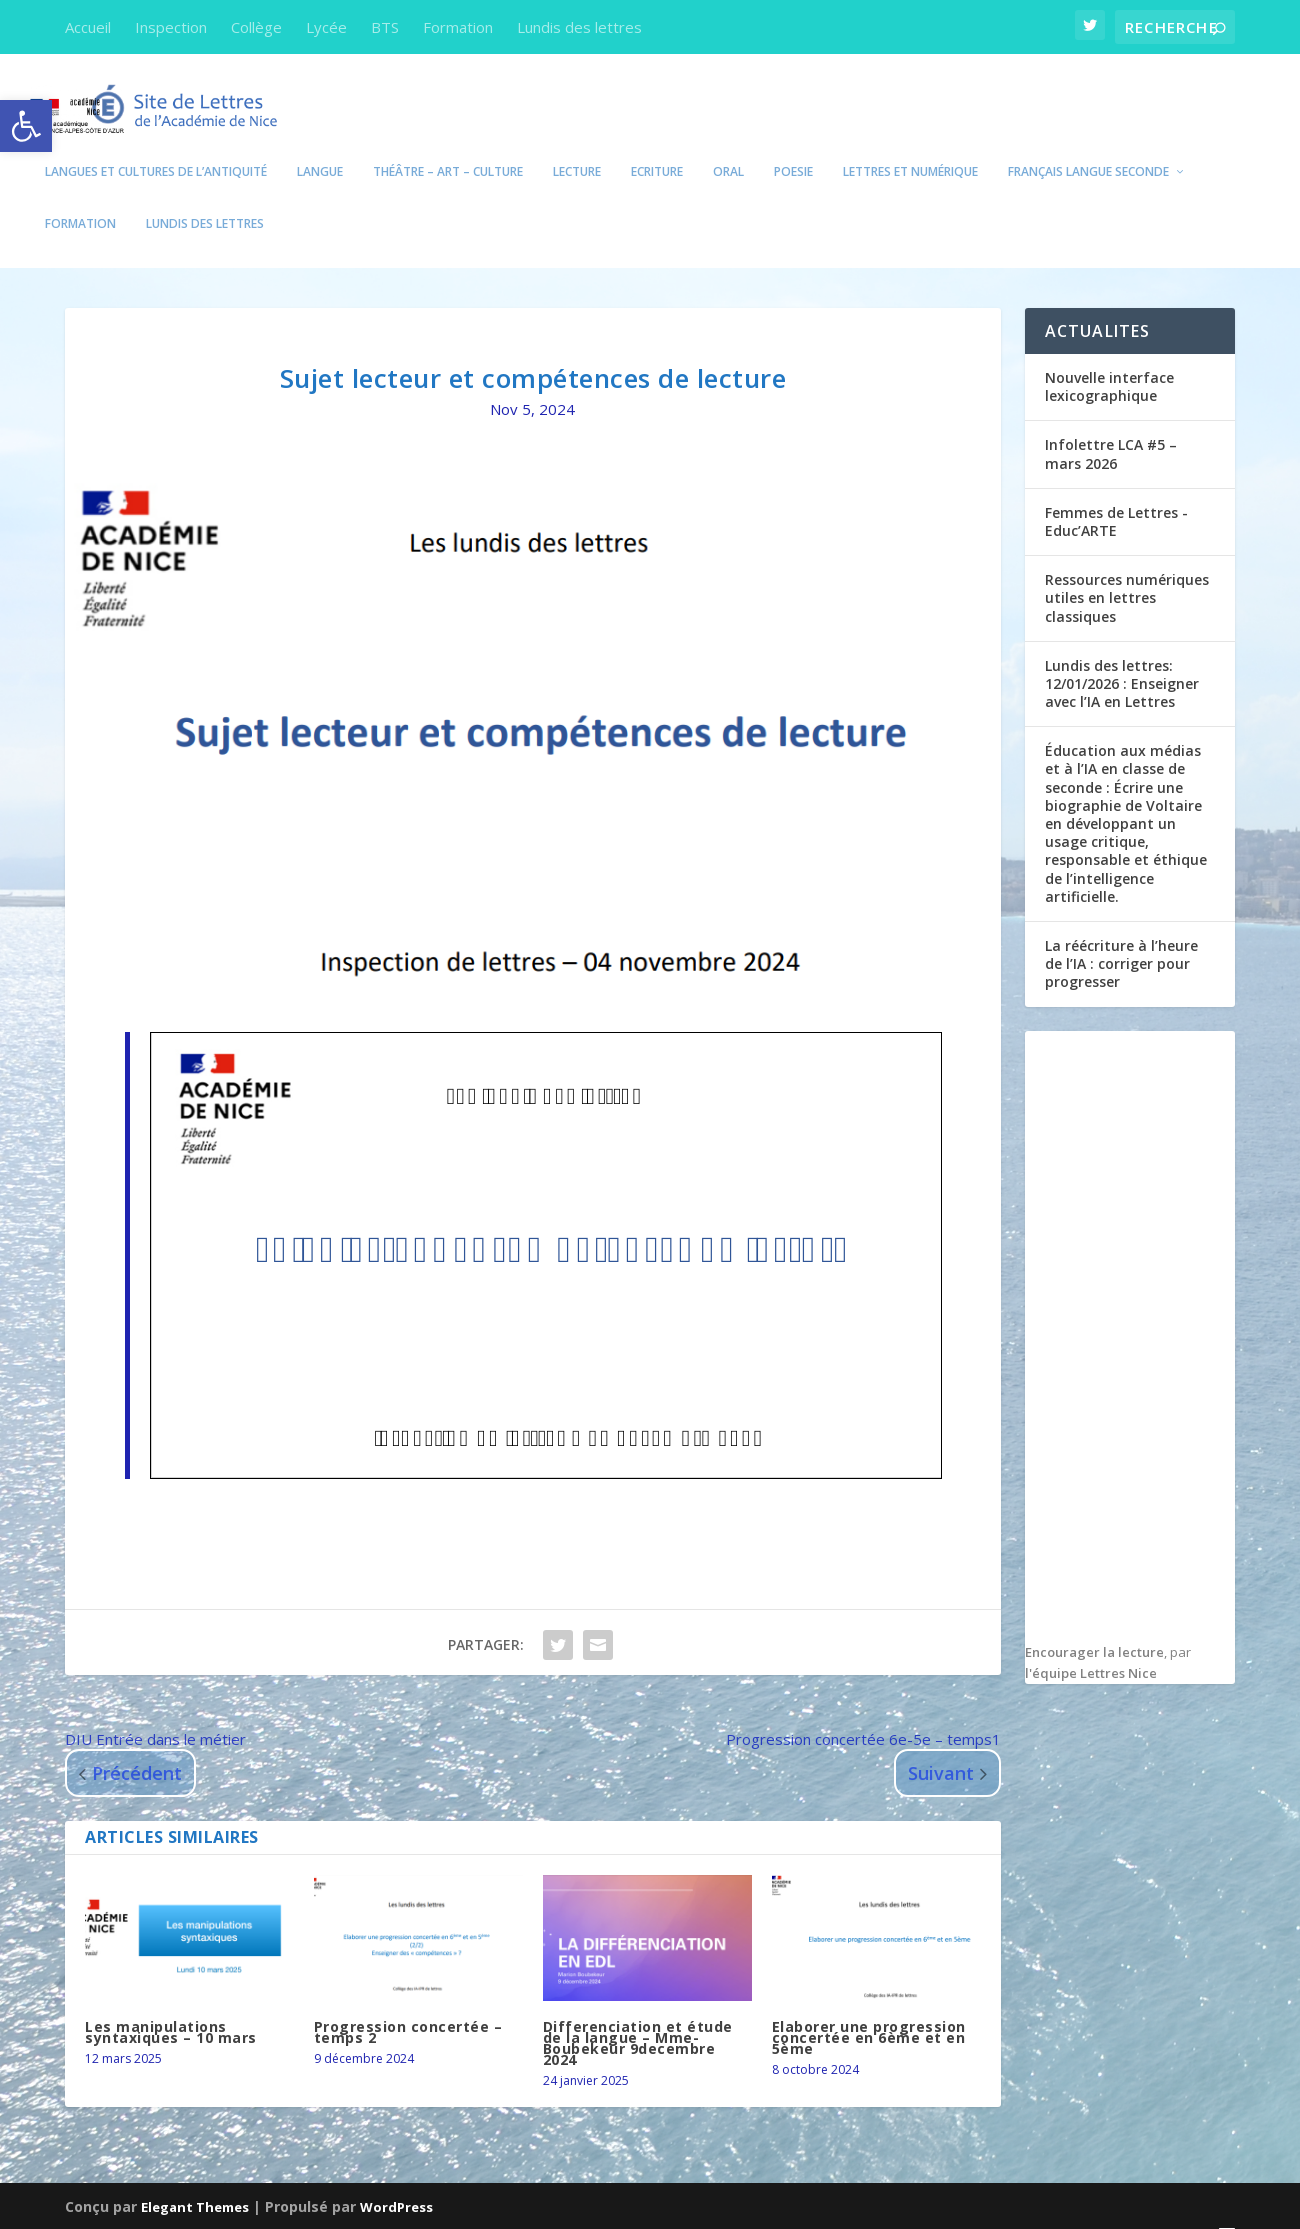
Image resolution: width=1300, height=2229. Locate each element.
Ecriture (657, 146)
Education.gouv (436, 2206)
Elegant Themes (195, 2180)
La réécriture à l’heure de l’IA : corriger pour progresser (1121, 937)
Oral (728, 146)
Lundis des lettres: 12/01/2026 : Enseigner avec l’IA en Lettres (1122, 657)
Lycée (326, 27)
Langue (320, 146)
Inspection (171, 27)
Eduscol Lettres (308, 2206)
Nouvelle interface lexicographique (1109, 360)
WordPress (396, 2180)
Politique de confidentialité (1069, 2206)
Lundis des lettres (579, 27)
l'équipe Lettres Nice (1091, 1647)
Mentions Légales (891, 2206)
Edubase (537, 2206)
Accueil (88, 27)
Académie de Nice (172, 2206)
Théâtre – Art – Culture (448, 146)
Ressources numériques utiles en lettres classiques (1127, 571)
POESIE (793, 146)
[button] (26, 126)
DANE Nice (774, 2206)
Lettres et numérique (910, 146)
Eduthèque (683, 2206)
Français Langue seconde (1088, 146)
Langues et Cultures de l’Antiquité (156, 146)
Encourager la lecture (1094, 1626)
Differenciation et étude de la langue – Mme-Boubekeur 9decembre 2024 (638, 2017)
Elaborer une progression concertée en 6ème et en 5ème (869, 2011)
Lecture (577, 146)
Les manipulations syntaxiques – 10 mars (171, 2006)
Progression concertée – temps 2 (408, 2006)
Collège (256, 27)
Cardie (606, 2206)
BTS (385, 27)
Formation (458, 27)
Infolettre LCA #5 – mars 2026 (1111, 427)
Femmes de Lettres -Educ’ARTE (1116, 495)
